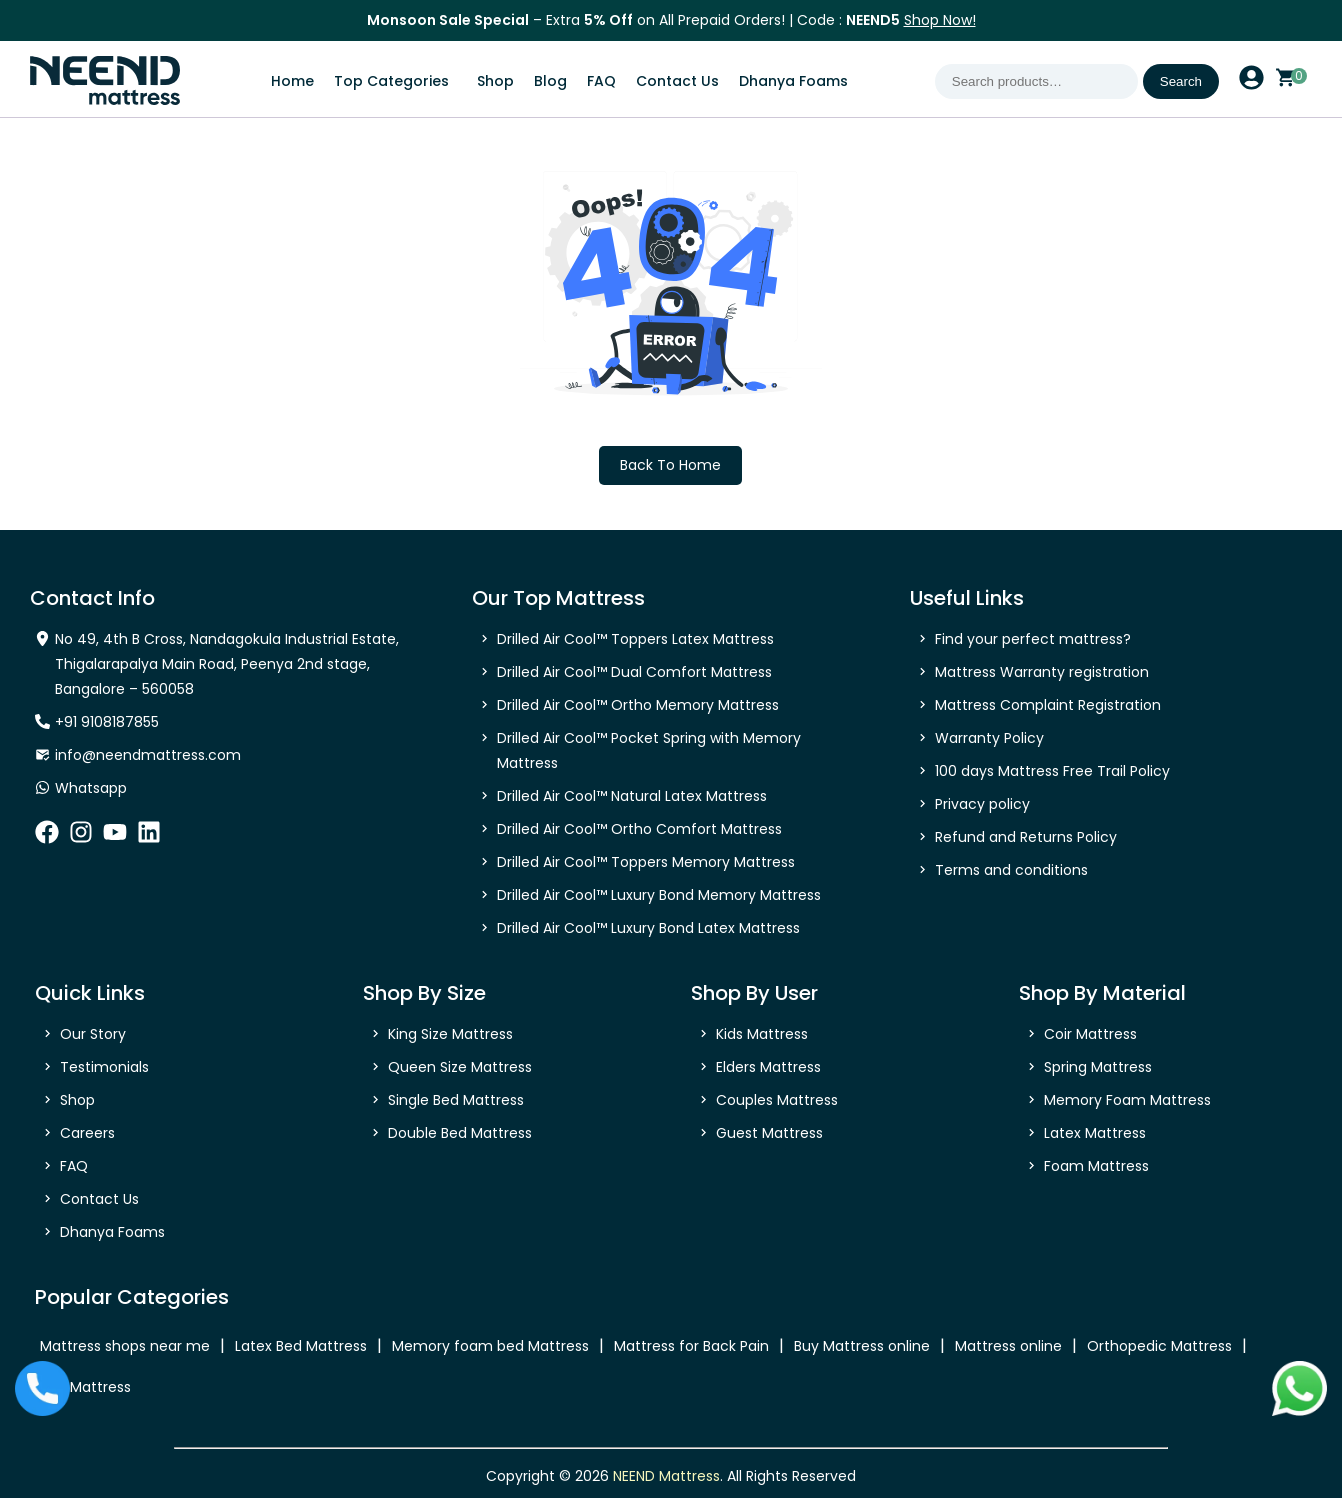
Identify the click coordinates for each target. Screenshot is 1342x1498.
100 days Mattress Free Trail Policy (1052, 771)
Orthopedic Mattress (1159, 1346)
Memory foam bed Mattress (490, 1346)
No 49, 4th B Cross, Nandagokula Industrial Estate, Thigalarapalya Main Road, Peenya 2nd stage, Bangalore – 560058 (227, 664)
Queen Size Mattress (460, 1067)
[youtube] (115, 838)
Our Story (93, 1034)
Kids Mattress (762, 1034)
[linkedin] (149, 838)
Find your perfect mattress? (1033, 639)
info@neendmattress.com (148, 755)
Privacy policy (982, 804)
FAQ (601, 81)
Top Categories (391, 81)
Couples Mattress (777, 1100)
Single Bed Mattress (456, 1100)
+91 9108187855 (107, 722)
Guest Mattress (769, 1133)
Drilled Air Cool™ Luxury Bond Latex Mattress (648, 928)
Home (292, 81)
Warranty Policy (989, 738)
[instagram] (81, 838)
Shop (495, 81)
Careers (87, 1133)
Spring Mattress (1098, 1067)
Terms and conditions (1011, 870)
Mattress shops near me (125, 1346)
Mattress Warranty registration (1042, 672)
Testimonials (104, 1067)
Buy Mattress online (862, 1346)
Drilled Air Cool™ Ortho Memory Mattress (638, 705)
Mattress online (1008, 1346)
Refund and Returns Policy (1026, 837)
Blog (550, 81)
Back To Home (670, 465)
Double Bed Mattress (460, 1133)
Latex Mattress (1095, 1133)
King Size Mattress (450, 1034)
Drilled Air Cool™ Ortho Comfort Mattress (639, 829)
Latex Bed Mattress (301, 1346)
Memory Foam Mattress (1127, 1100)
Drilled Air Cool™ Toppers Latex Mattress (635, 639)
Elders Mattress (768, 1067)
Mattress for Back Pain (691, 1346)
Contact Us (677, 81)
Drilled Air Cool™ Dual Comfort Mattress (634, 672)
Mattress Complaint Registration (1048, 705)
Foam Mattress (1096, 1166)
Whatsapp (91, 788)
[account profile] (1251, 84)
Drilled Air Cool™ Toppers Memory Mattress (646, 862)
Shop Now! (940, 20)
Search (1181, 81)
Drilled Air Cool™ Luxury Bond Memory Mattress (659, 895)
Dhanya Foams (793, 81)
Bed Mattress (85, 1387)
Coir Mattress (1090, 1034)
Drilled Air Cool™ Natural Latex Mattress (632, 796)
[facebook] (47, 838)
